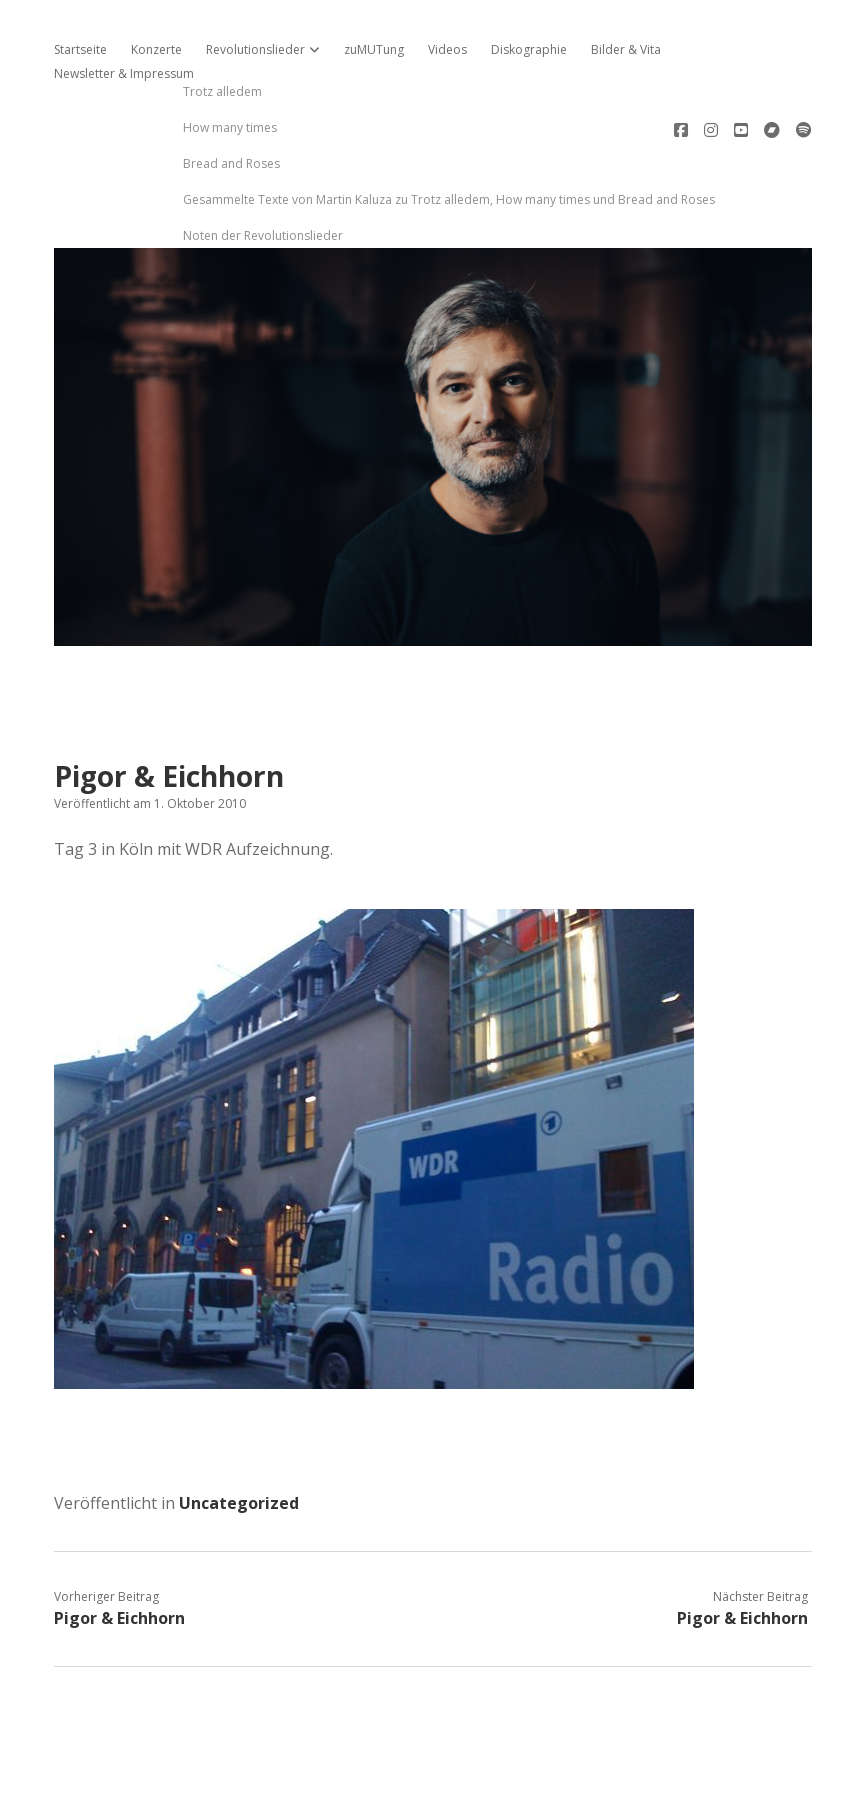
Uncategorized (239, 1435)
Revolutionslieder (255, 49)
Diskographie (529, 49)
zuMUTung (374, 49)
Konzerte (156, 49)
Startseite (80, 49)
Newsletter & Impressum (124, 73)
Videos (447, 49)
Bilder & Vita (626, 49)
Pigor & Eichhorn (119, 1550)
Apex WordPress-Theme (369, 1780)
